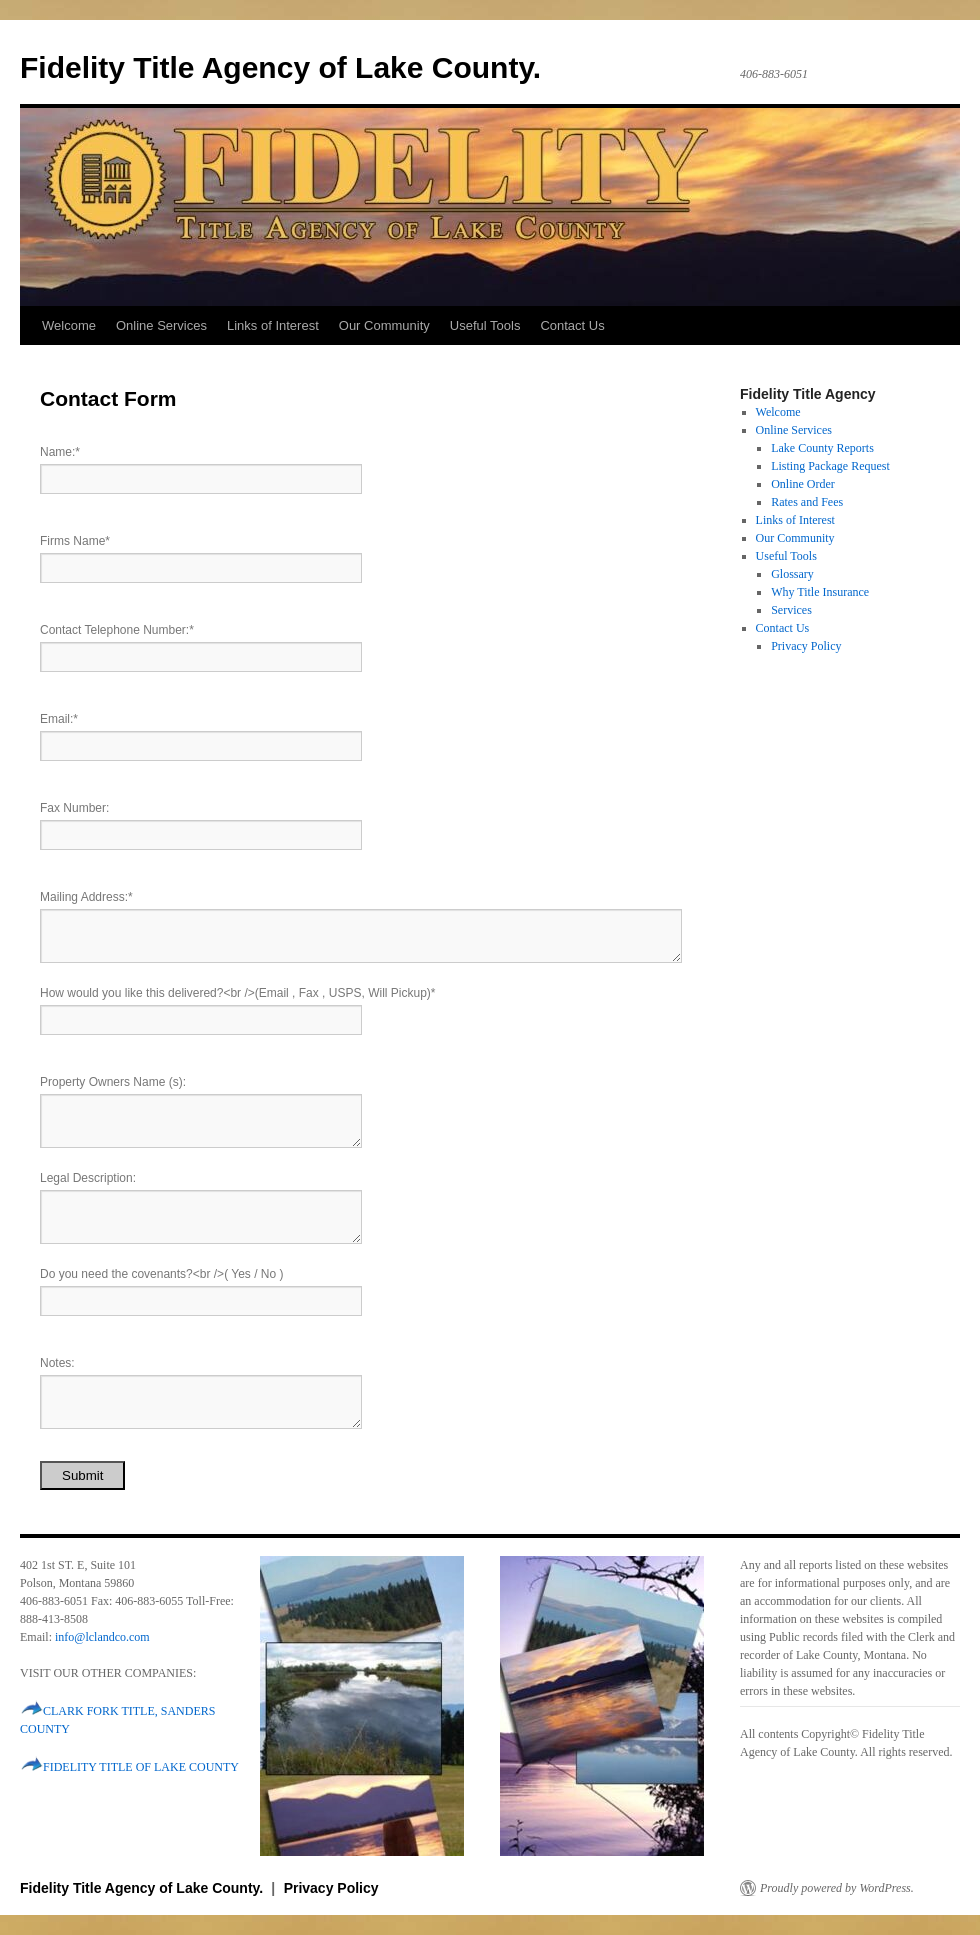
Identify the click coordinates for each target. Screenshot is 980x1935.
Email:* (59, 719)
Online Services (161, 325)
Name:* (60, 452)
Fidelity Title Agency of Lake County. (280, 67)
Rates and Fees (807, 502)
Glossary (792, 574)
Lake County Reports (822, 448)
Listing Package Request (830, 466)
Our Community (384, 325)
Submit (82, 1475)
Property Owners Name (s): (113, 1082)
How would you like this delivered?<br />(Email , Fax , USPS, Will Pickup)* (237, 993)
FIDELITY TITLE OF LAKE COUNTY (141, 1767)
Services (791, 610)
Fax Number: (74, 808)
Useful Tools (485, 325)
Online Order (803, 484)
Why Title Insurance (820, 592)
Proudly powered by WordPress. (837, 1888)
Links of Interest (273, 325)
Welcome (69, 325)
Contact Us (572, 325)
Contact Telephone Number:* (117, 630)
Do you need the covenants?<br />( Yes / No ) (162, 1274)
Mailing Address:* (86, 897)
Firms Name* (75, 541)
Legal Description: (88, 1178)
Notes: (57, 1363)
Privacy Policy (806, 646)
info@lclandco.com (102, 1637)
